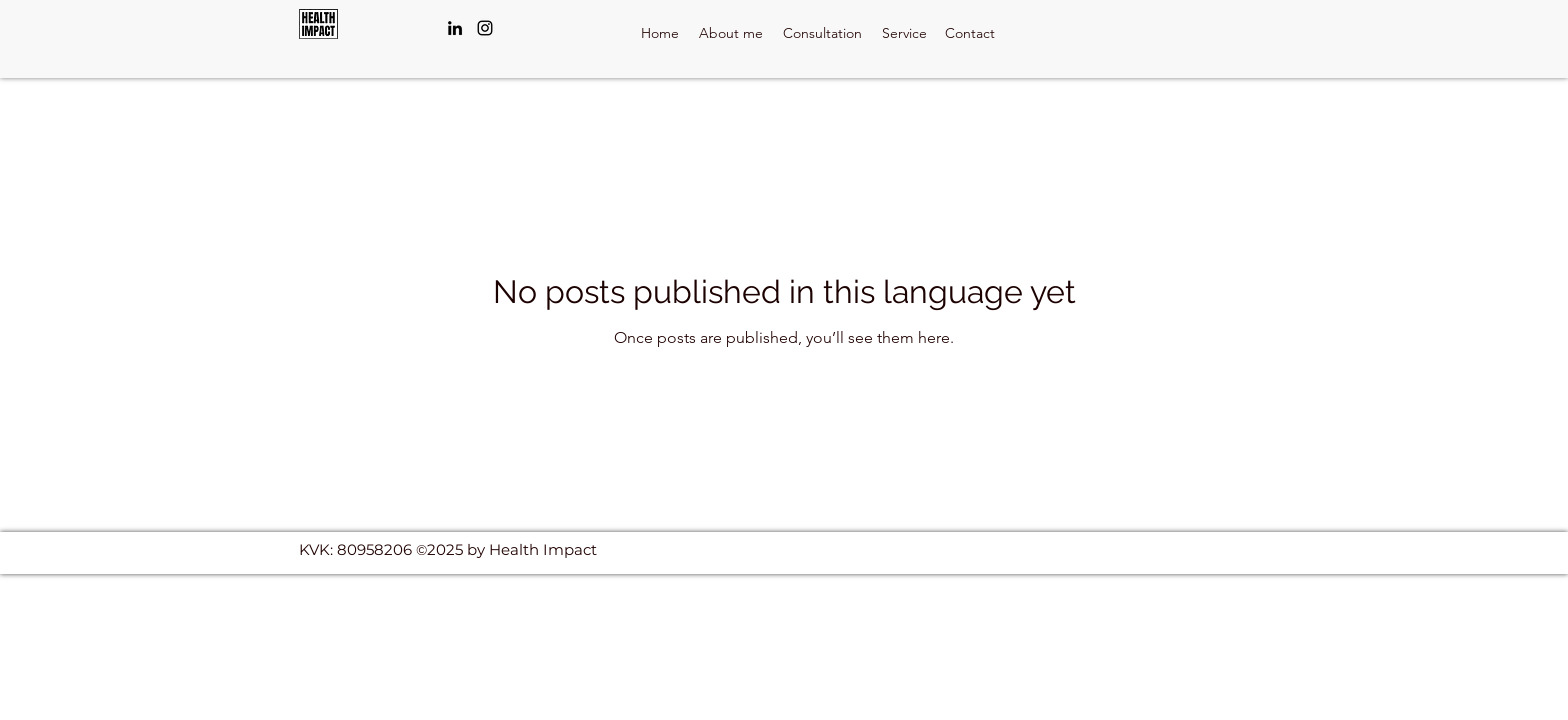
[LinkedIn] (455, 28)
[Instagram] (485, 28)
